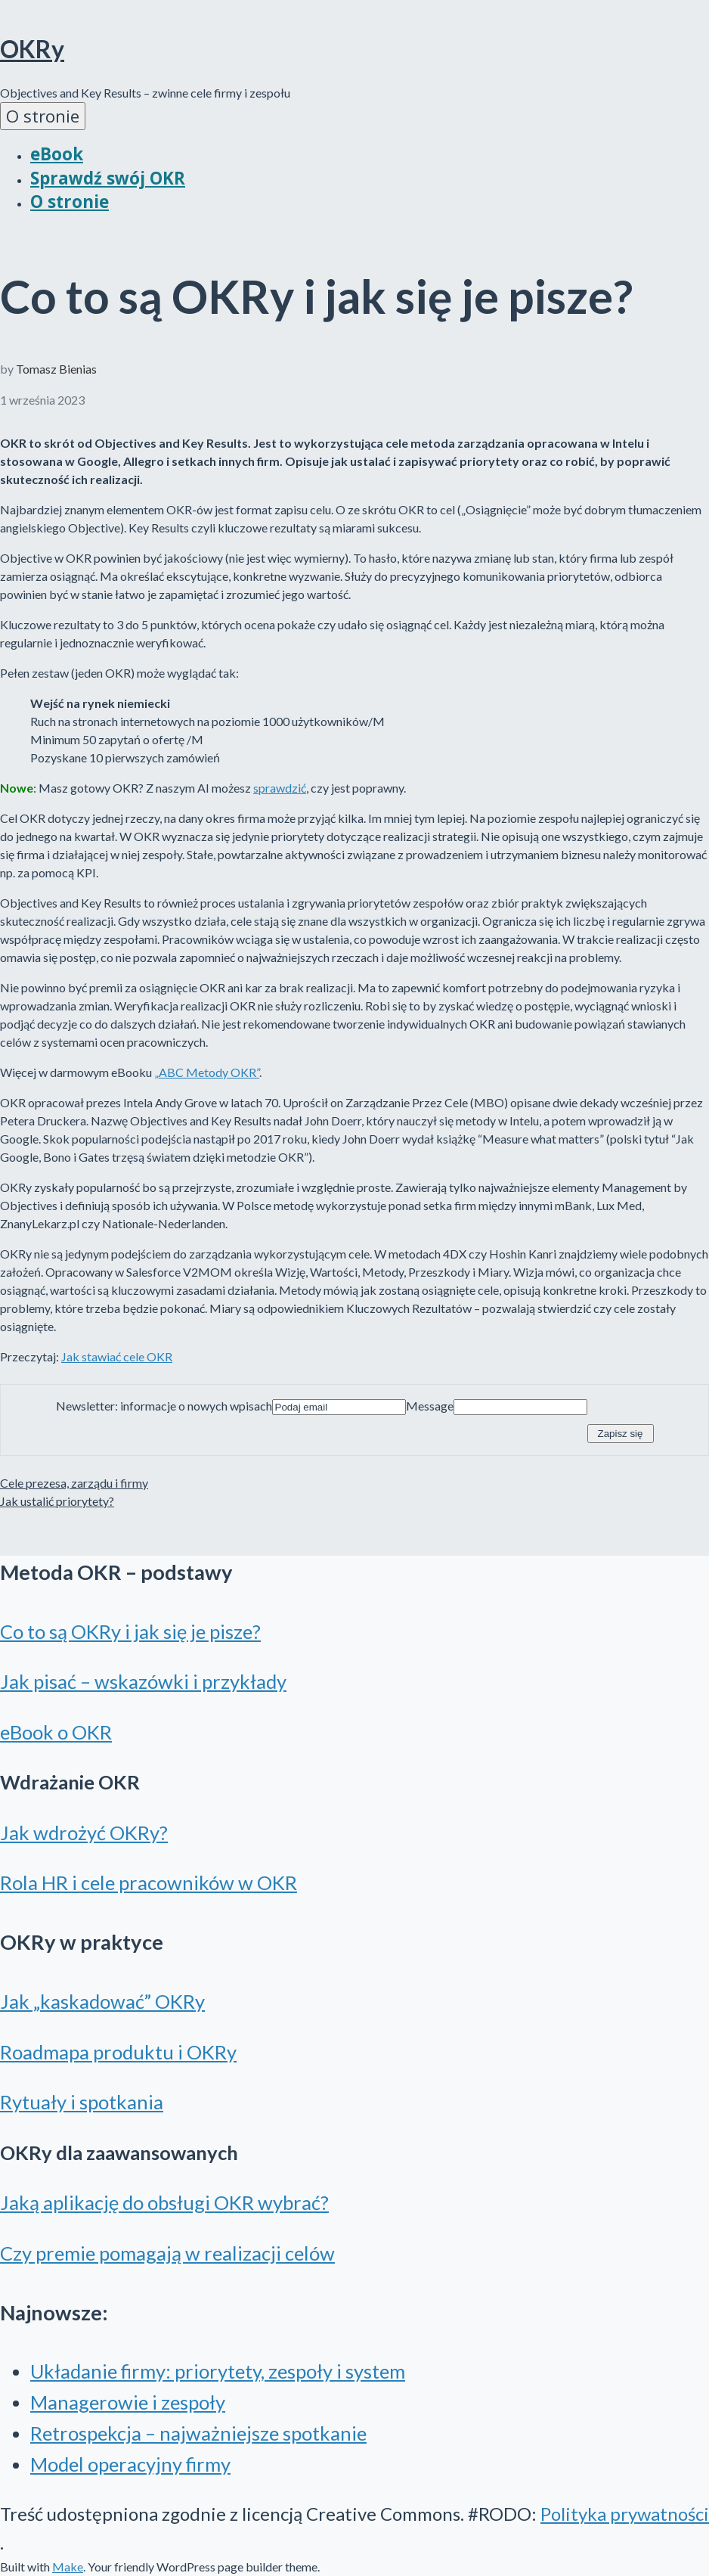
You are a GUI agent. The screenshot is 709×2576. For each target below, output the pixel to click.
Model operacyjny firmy (130, 2464)
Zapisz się (620, 1433)
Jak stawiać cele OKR (116, 1356)
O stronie (42, 116)
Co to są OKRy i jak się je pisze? (130, 1631)
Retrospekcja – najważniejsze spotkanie (198, 2433)
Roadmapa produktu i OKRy (118, 2052)
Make (67, 2566)
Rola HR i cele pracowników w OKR (148, 1882)
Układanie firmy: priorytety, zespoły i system (217, 2371)
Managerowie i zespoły (127, 2402)
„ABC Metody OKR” (206, 1072)
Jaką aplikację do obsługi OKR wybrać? (164, 2202)
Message (430, 1405)
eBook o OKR (56, 1732)
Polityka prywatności (624, 2514)
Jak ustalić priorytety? (57, 1501)
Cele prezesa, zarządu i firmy (74, 1483)
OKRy (32, 49)
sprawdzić (279, 788)
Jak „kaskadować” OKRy (102, 2001)
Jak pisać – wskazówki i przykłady (143, 1681)
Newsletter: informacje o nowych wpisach (164, 1405)
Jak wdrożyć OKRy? (84, 1832)
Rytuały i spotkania (81, 2101)
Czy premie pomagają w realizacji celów (167, 2253)
